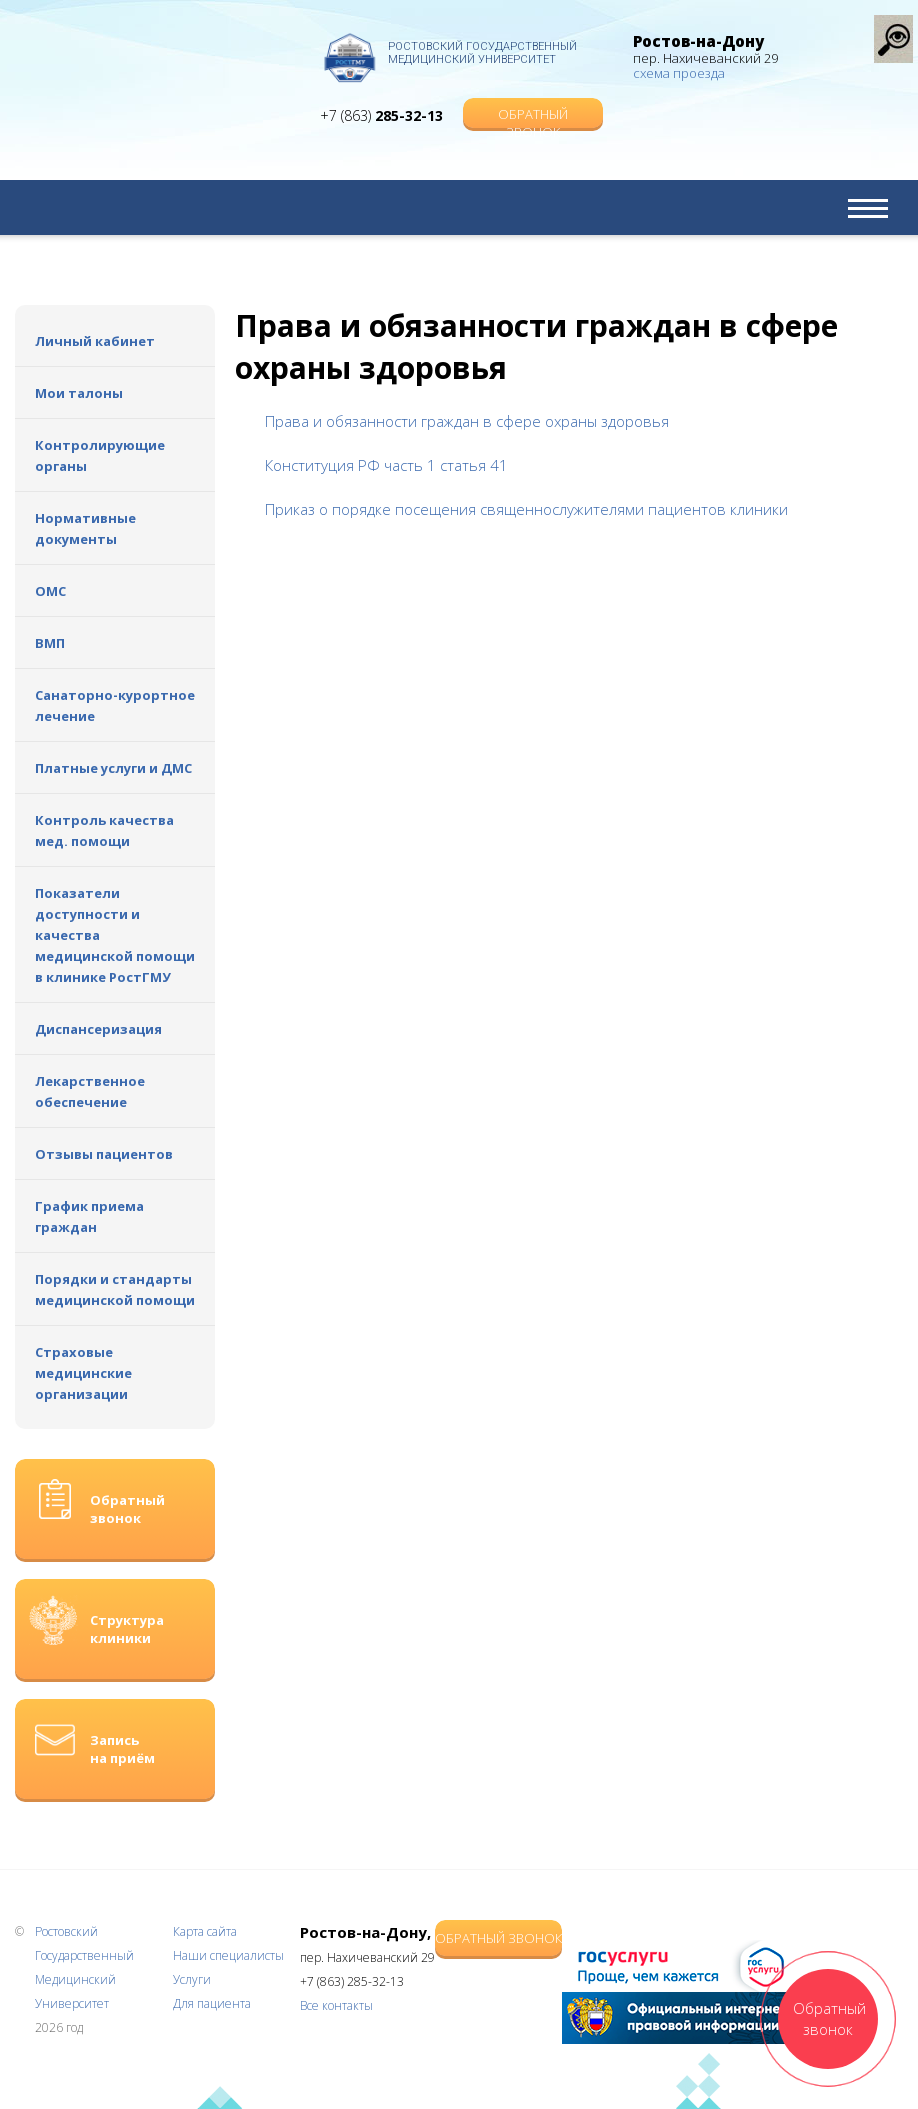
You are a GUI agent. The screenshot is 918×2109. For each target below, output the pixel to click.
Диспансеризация (98, 1029)
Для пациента (212, 2003)
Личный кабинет (95, 341)
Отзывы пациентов (104, 1154)
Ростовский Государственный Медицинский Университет (482, 53)
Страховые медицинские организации (83, 1373)
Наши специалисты (228, 1955)
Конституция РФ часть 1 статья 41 (386, 465)
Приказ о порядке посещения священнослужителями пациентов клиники (526, 509)
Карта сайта (205, 1931)
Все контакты (336, 2005)
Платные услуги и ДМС (113, 768)
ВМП (50, 643)
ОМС (50, 591)
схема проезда (679, 73)
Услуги (192, 1979)
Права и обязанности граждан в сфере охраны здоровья (467, 421)
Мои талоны (79, 393)
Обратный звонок (533, 116)
